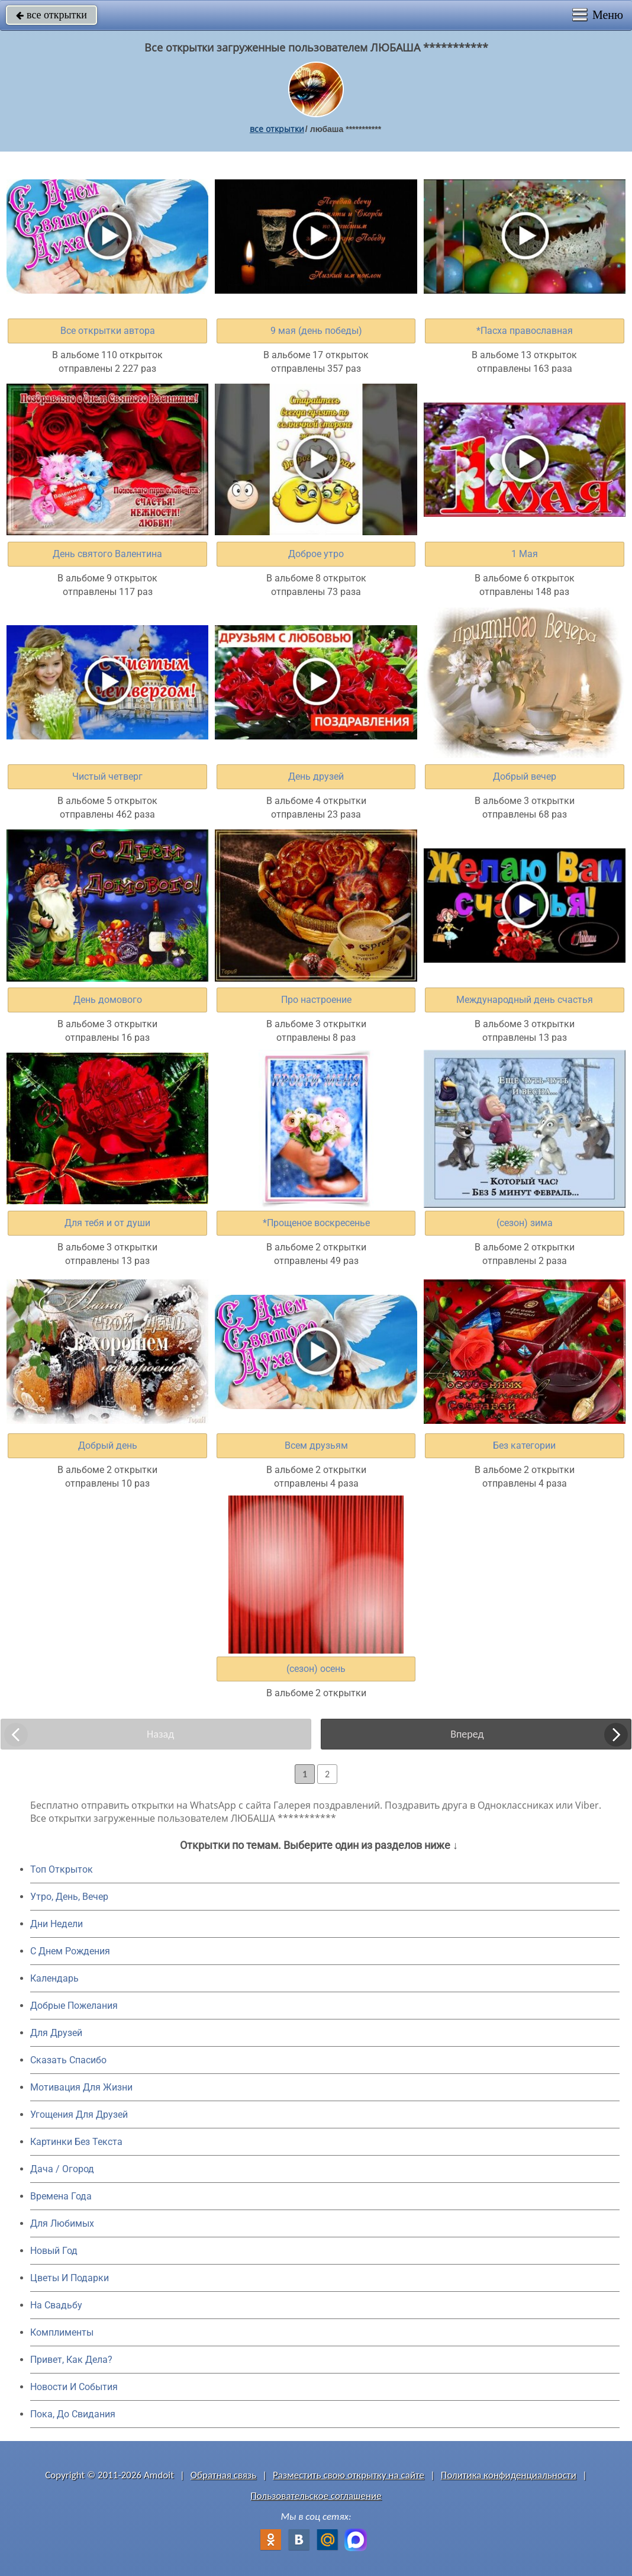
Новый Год (54, 2250)
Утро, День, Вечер (69, 1896)
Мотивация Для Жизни (81, 2087)
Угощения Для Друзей (79, 2114)
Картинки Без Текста (76, 2141)
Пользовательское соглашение (315, 2496)
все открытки (51, 15)
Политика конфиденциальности (508, 2475)
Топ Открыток (61, 1869)
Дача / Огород (62, 2169)
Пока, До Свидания (72, 2414)
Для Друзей (56, 2032)
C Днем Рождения (70, 1951)
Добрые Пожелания (74, 2005)
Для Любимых (62, 2223)
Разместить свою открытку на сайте (348, 2475)
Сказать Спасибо (68, 2060)
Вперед (466, 1734)
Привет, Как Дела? (71, 2359)
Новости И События (74, 2386)
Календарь (54, 1978)
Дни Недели (56, 1923)
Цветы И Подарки (69, 2278)
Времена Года (61, 2196)
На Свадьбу (56, 2305)
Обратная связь (224, 2475)
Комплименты (61, 2332)
